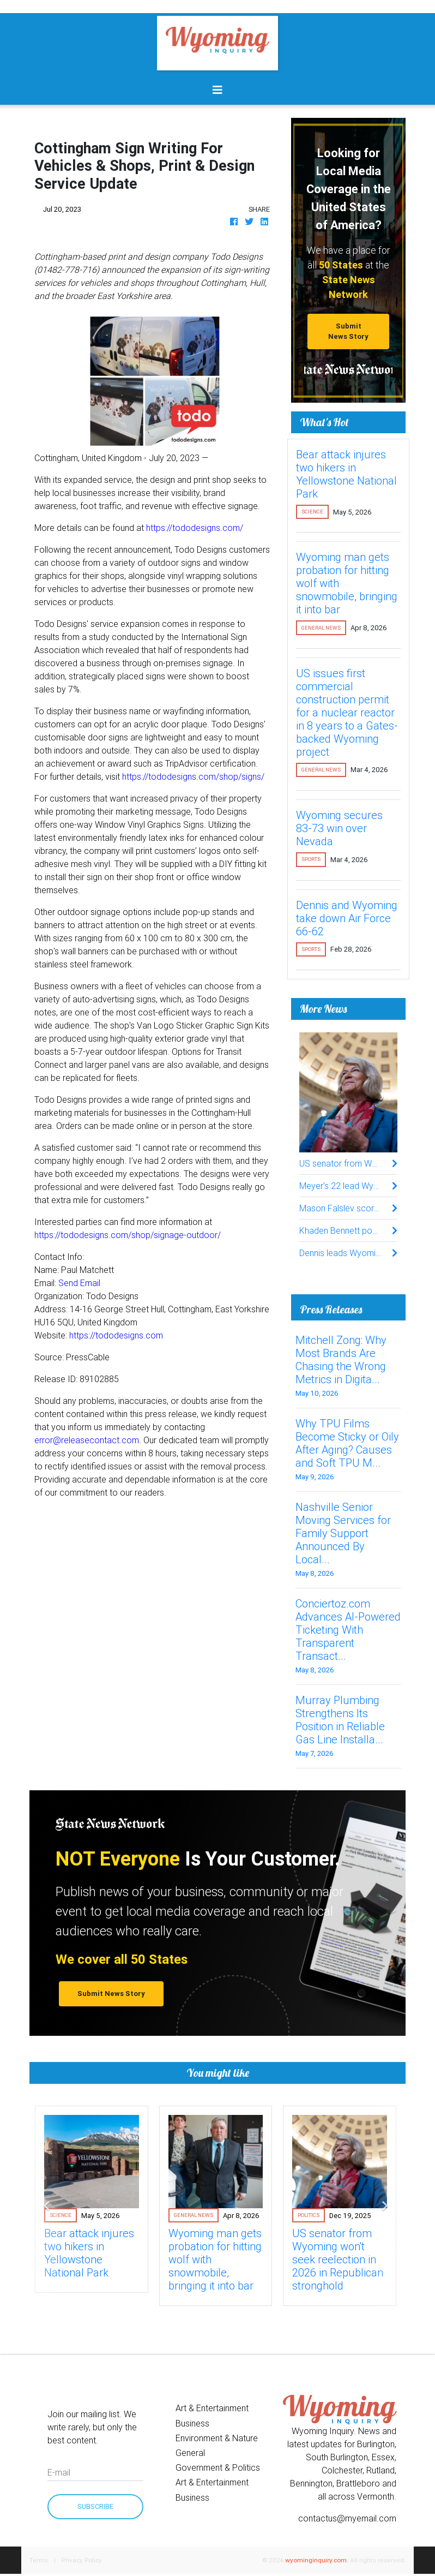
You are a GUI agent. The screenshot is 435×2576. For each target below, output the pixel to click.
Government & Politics (218, 2467)
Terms (38, 2560)
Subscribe (95, 2506)
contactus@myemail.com (347, 2518)
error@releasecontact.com (86, 1440)
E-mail (58, 2472)
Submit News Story (348, 331)
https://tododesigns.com (116, 1335)
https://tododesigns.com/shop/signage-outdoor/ (127, 1234)
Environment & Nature (217, 2437)
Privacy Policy (82, 2560)
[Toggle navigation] (217, 90)
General (190, 2452)
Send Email (79, 1282)
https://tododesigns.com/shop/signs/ (193, 776)
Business (192, 2423)
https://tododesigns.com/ (194, 527)
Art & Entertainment (212, 2407)
